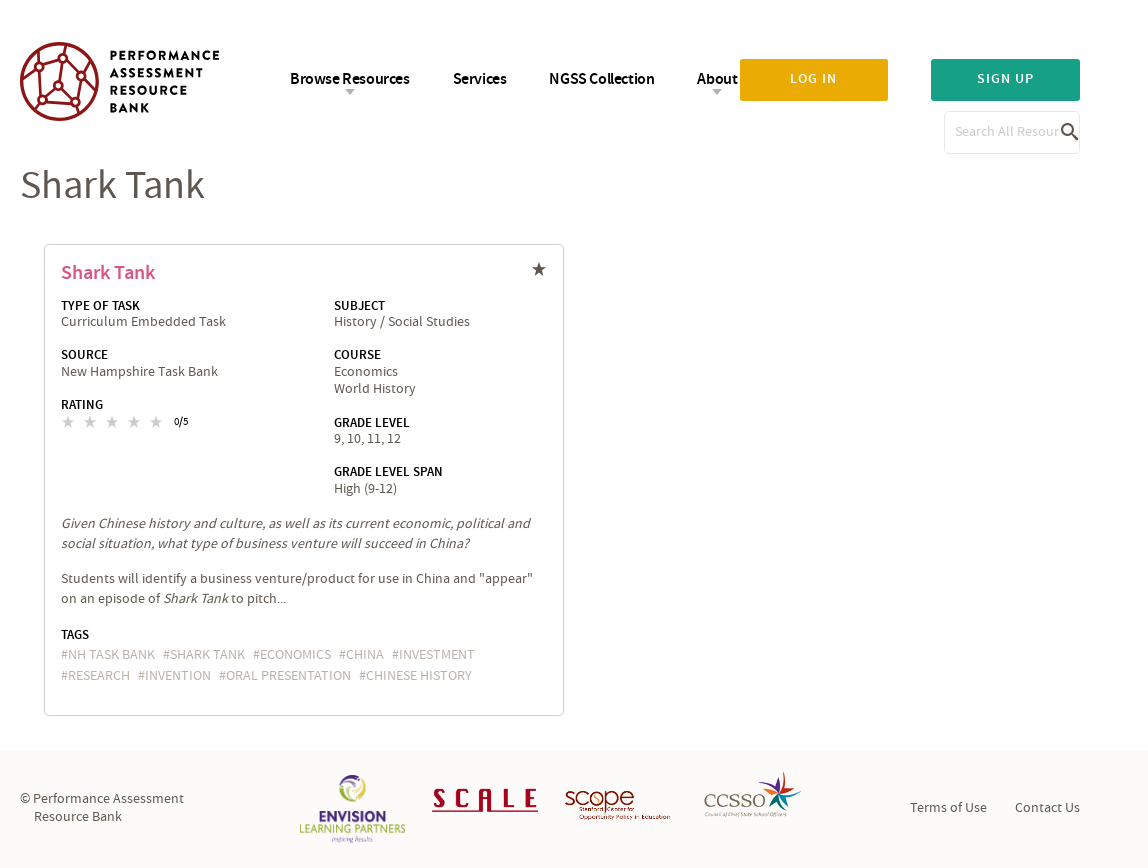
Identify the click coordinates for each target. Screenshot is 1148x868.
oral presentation (288, 676)
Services (480, 79)
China (365, 655)
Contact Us (1047, 808)
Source (84, 355)
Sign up (1005, 79)
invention (178, 676)
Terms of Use (948, 808)
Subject (359, 306)
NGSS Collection (601, 79)
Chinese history (419, 676)
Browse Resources (350, 79)
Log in (813, 79)
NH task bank (111, 655)
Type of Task (100, 306)
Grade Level (372, 423)
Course (357, 355)
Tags (75, 635)
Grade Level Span (388, 472)
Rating (82, 405)
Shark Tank (108, 273)
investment (437, 655)
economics (295, 655)
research (99, 676)
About (717, 79)
